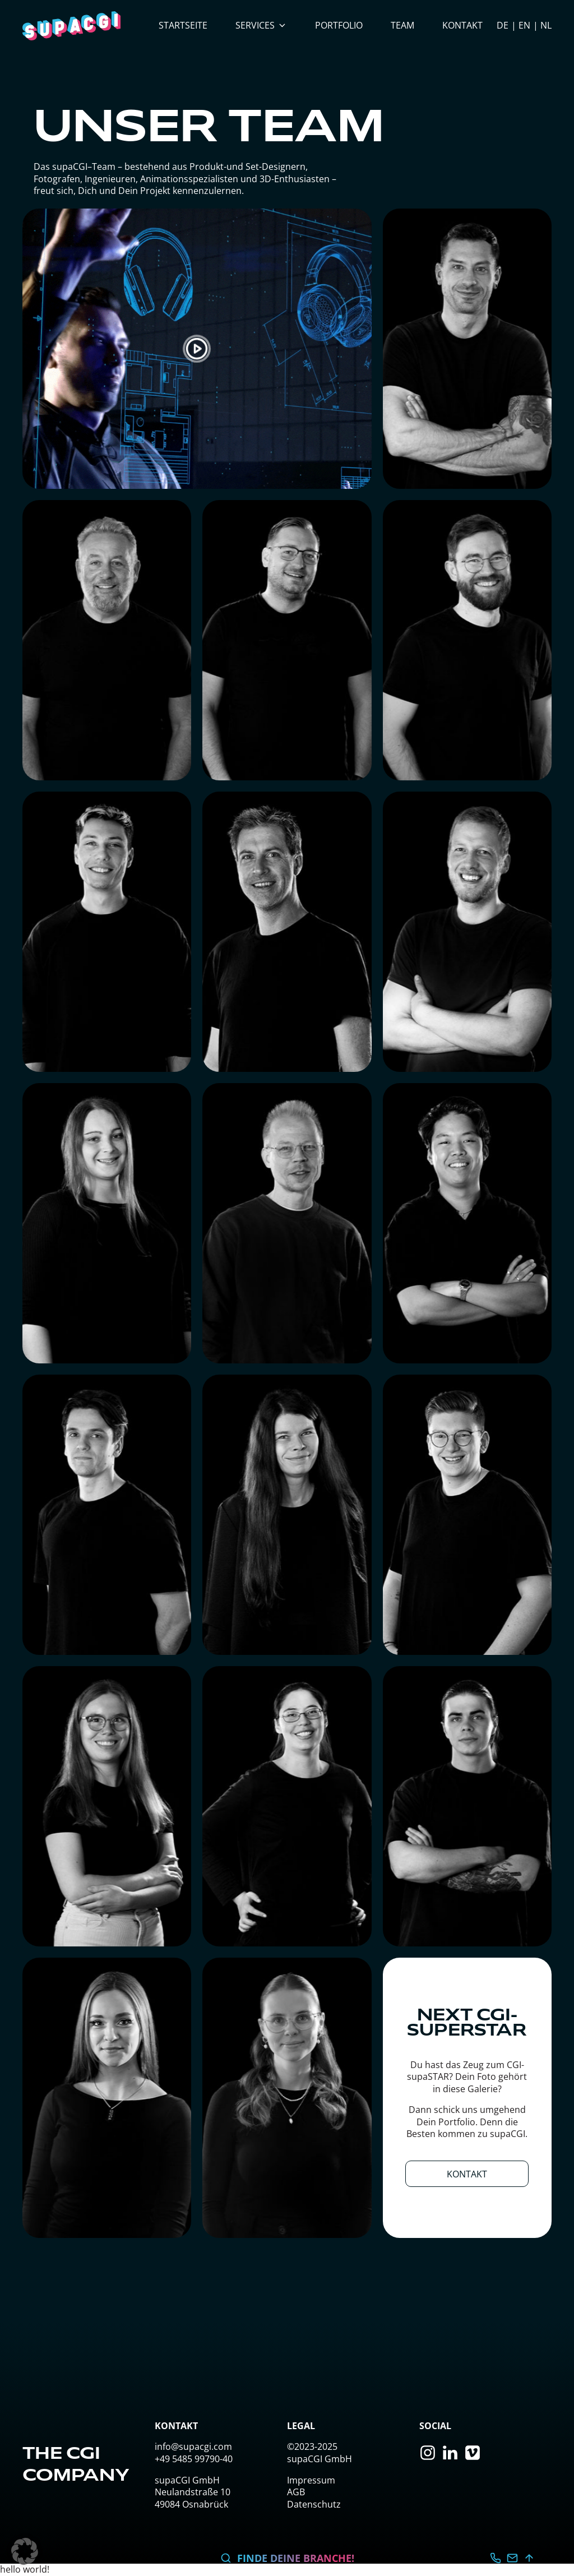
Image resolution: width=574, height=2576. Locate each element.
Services (261, 25)
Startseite (183, 25)
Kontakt (462, 25)
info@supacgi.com (193, 2446)
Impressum (311, 2480)
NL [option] (546, 25)
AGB (296, 2492)
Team (402, 25)
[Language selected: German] (524, 26)
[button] (24, 2551)
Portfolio (339, 25)
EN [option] (524, 25)
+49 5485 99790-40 (194, 2459)
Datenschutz (314, 2504)
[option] (519, 25)
